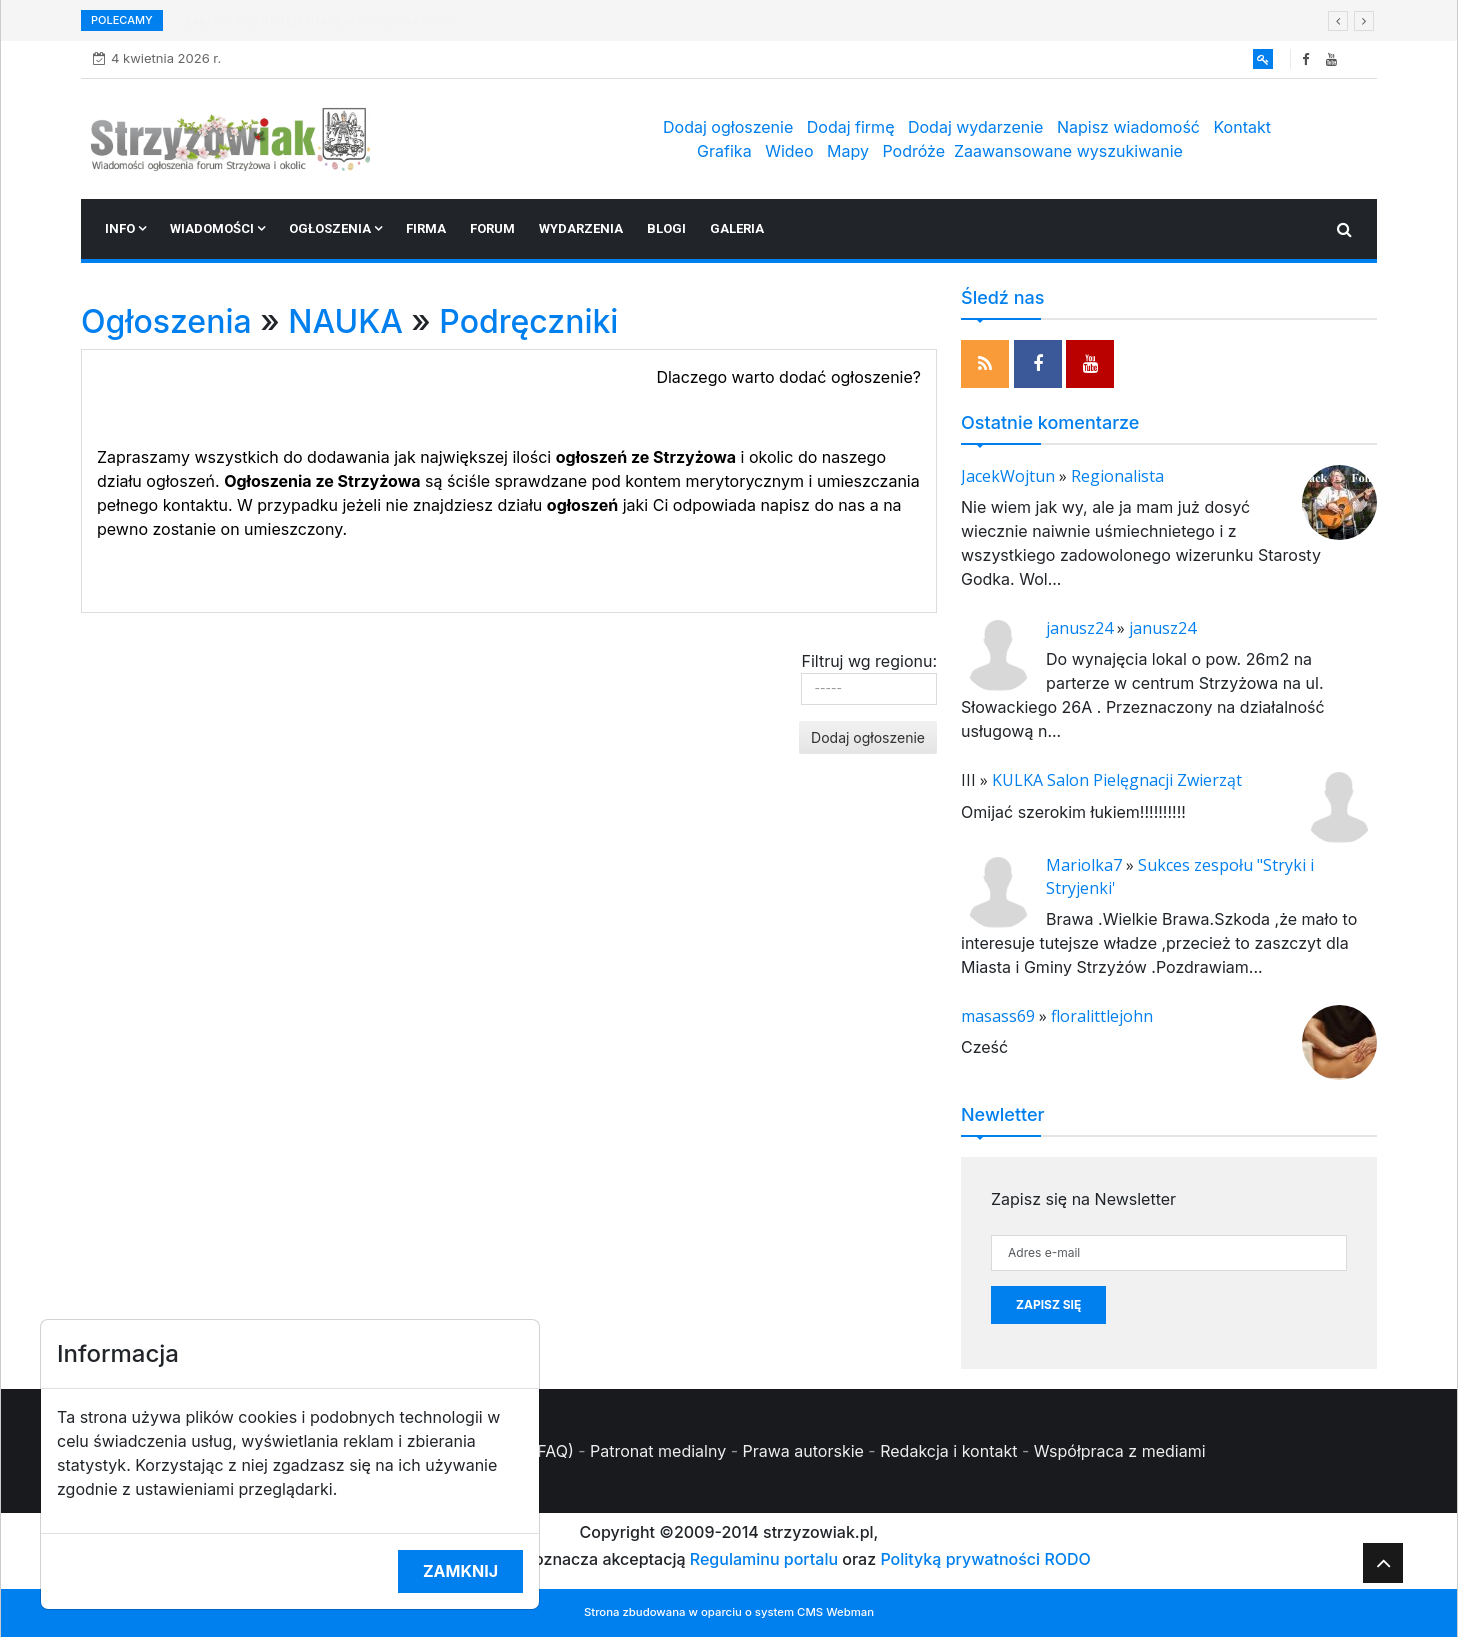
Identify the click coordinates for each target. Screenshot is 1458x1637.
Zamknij (460, 1571)
